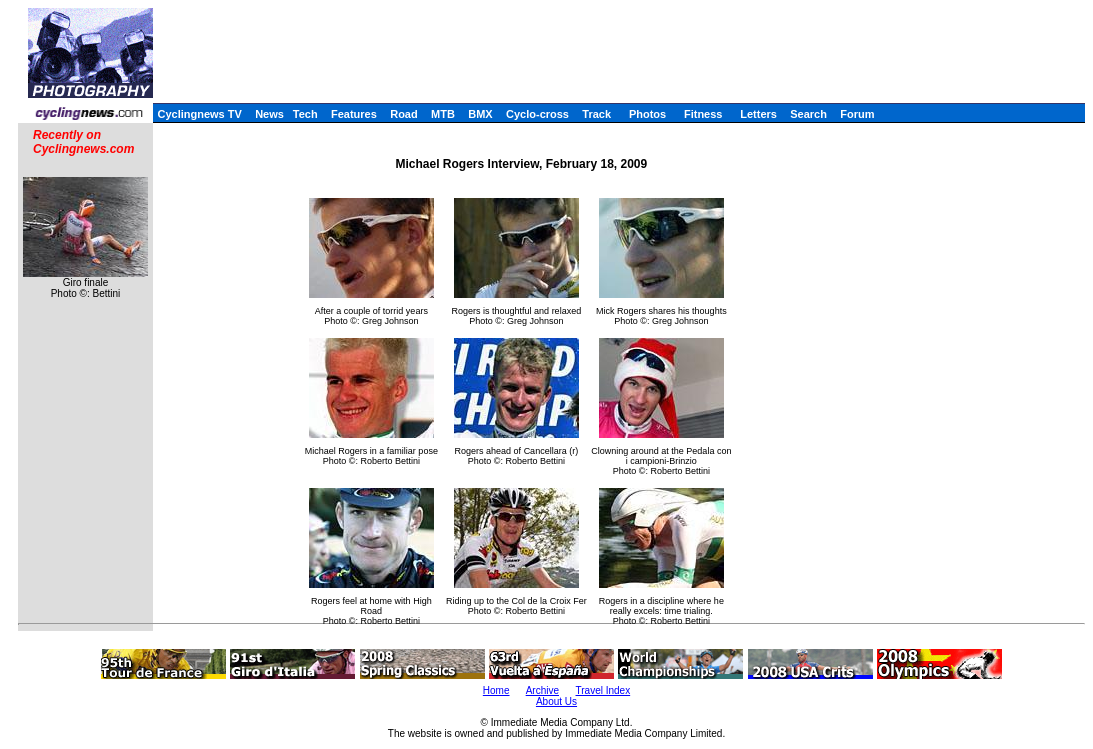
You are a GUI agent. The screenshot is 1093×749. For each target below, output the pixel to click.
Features (354, 114)
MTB (443, 114)
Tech (305, 114)
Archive (542, 690)
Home (496, 690)
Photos (647, 114)
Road (404, 114)
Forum (857, 114)
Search (808, 114)
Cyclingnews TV (199, 114)
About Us (556, 701)
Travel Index (603, 690)
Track (596, 114)
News (269, 114)
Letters (758, 114)
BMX (480, 114)
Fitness (703, 114)
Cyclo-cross (537, 114)
